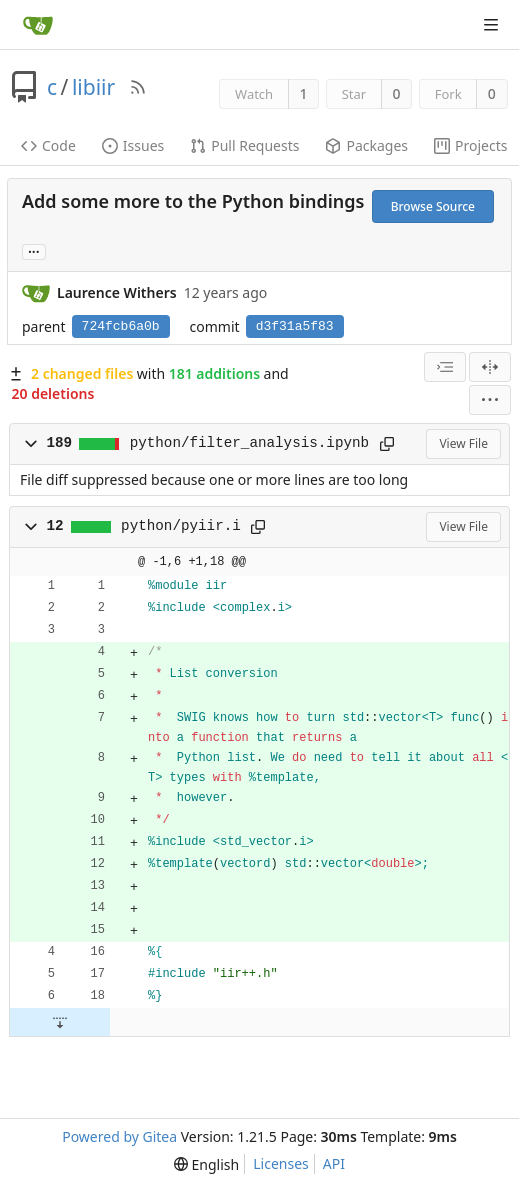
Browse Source (433, 206)
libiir (93, 87)
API (334, 1163)
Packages (366, 145)
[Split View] (490, 367)
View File (463, 443)
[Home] (38, 25)
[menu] (490, 400)
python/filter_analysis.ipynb (249, 443)
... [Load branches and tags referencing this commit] (34, 250)
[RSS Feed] (138, 87)
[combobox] (445, 367)
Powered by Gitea (119, 1136)
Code (48, 145)
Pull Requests (244, 145)
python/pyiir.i (181, 526)
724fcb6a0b (121, 326)
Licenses (281, 1163)
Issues (133, 145)
